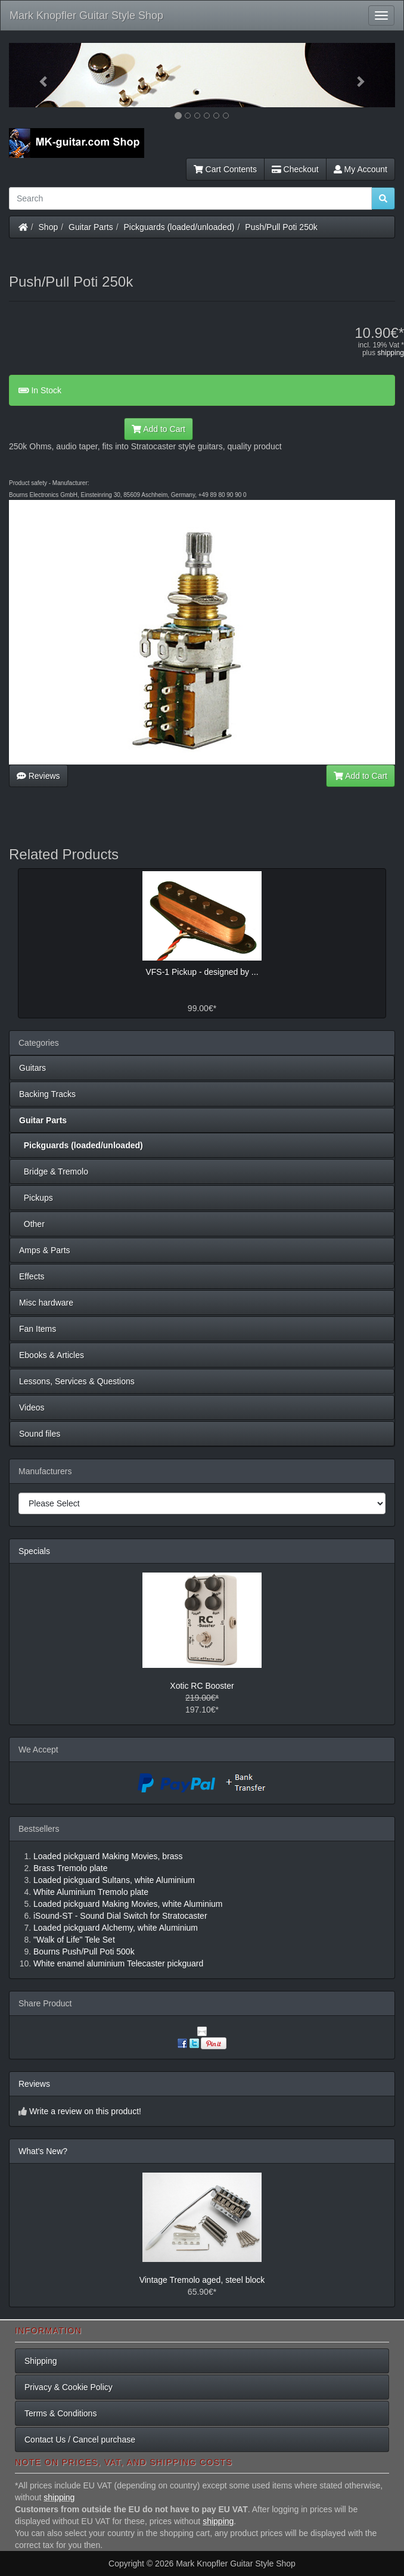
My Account (360, 169)
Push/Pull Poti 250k (281, 227)
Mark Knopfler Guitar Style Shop (86, 15)
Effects (32, 1276)
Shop (48, 227)
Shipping (40, 2361)
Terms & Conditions (60, 2413)
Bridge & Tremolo (53, 1171)
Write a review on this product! (85, 2111)
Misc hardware (46, 1302)
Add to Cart (158, 429)
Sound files (39, 1433)
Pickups (36, 1197)
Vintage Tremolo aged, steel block (202, 2280)
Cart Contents (225, 169)
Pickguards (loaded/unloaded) (179, 227)
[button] (38, 75)
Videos (32, 1407)
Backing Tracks (47, 1094)
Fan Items (37, 1329)
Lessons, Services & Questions (77, 1381)
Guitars (32, 1068)
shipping (390, 353)
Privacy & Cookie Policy (68, 2387)
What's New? (42, 2151)
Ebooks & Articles (51, 1355)
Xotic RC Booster (202, 1686)
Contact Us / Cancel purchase (79, 2439)
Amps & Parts (44, 1250)
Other (32, 1224)
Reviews (38, 776)
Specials (34, 1551)
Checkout (295, 169)
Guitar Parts (91, 227)
